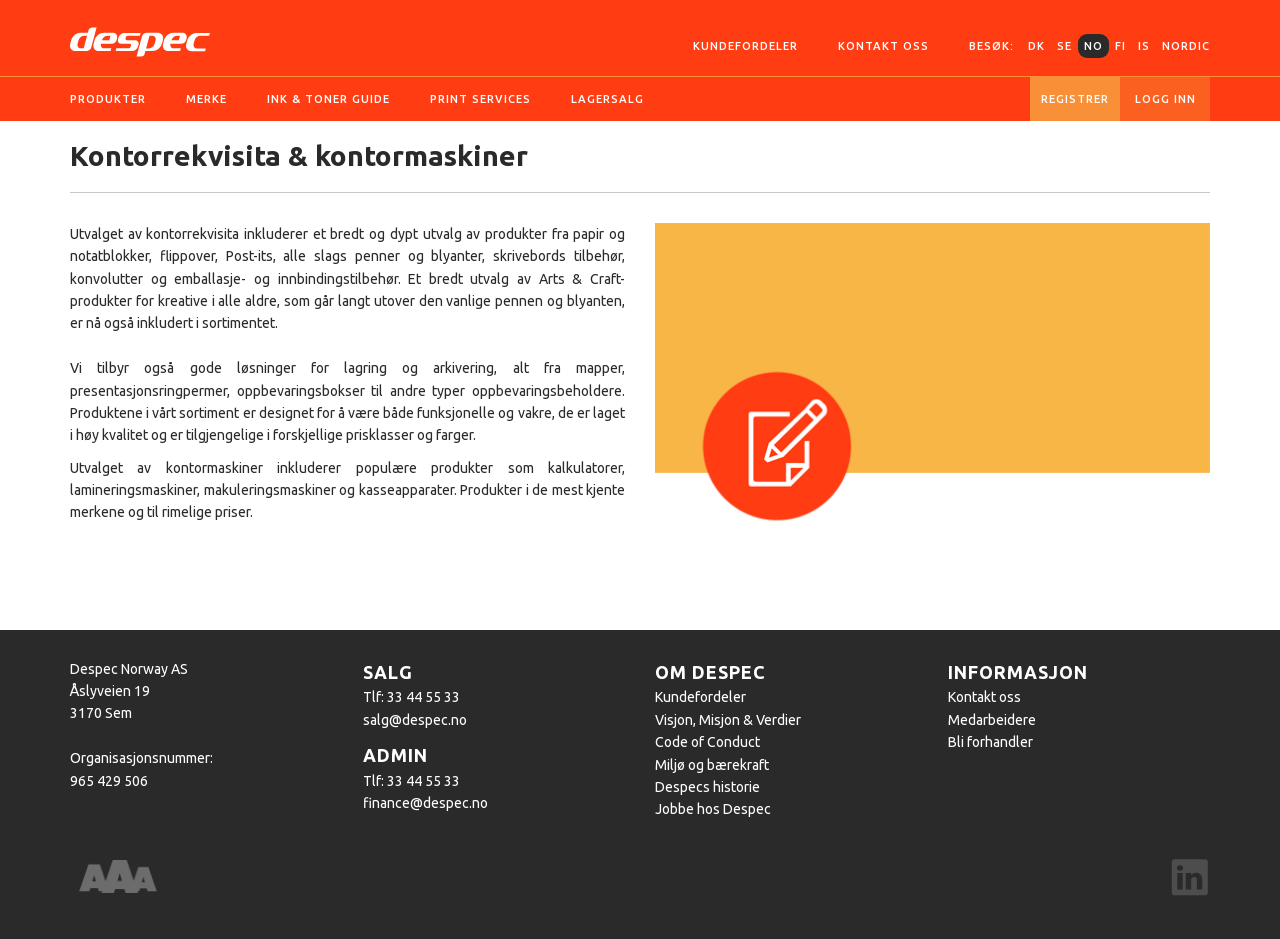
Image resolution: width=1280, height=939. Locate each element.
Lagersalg (607, 99)
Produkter (108, 99)
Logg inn (1165, 99)
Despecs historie (707, 787)
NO (1093, 46)
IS (1144, 46)
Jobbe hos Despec (713, 809)
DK (1036, 46)
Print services (480, 99)
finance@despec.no (425, 803)
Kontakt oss (883, 46)
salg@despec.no (415, 720)
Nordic (1186, 46)
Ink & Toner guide (328, 99)
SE (1064, 46)
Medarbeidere (992, 720)
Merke (206, 99)
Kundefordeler (745, 46)
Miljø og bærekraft (712, 765)
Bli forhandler (990, 742)
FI (1120, 46)
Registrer (1075, 99)
